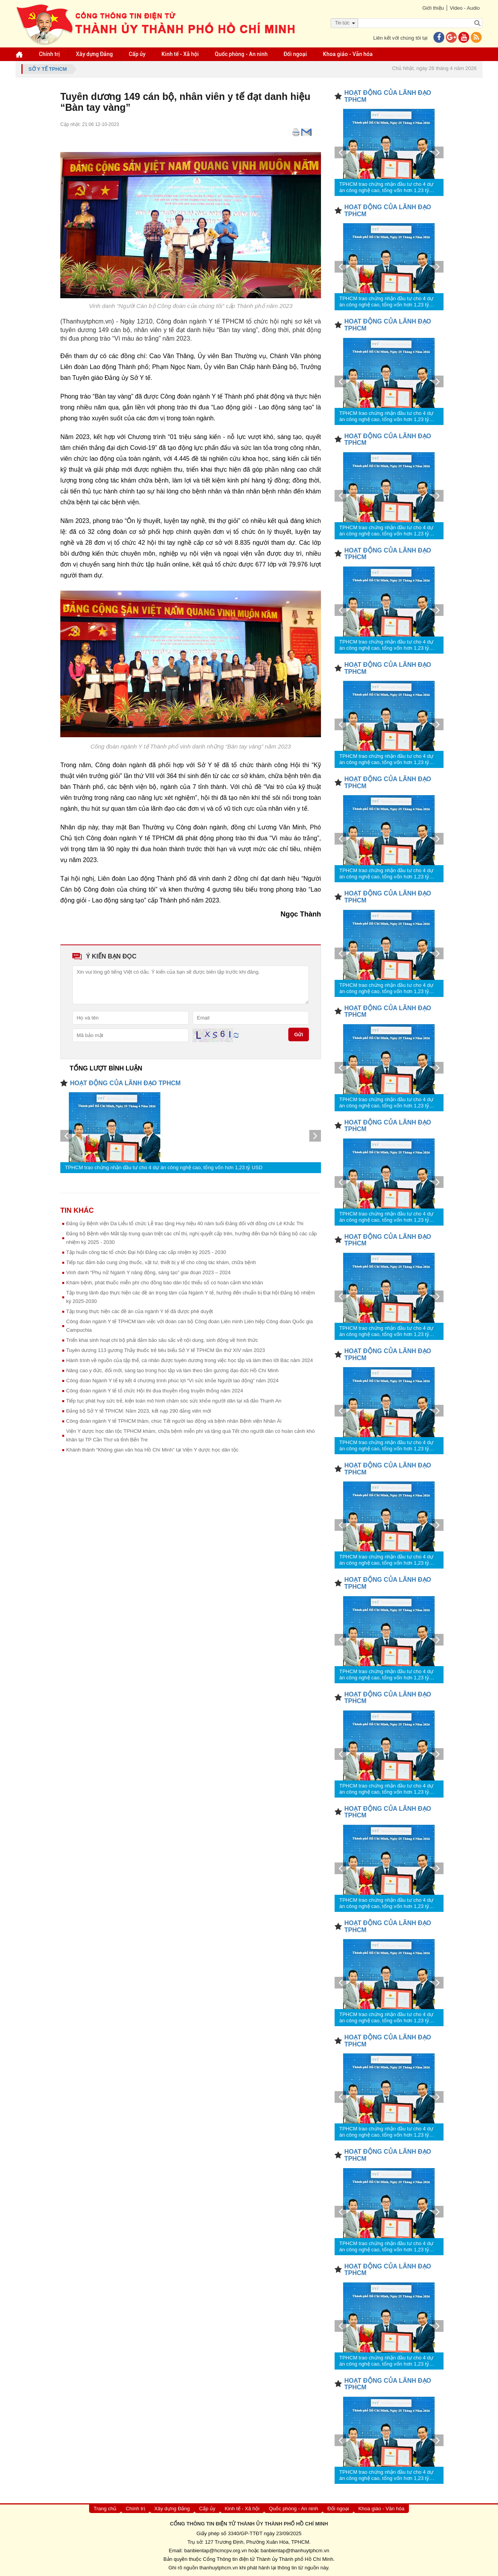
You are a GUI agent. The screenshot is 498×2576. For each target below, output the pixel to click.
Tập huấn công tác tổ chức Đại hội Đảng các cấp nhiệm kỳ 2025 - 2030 (146, 1252)
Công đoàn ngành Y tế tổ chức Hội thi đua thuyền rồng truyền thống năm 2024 (154, 1391)
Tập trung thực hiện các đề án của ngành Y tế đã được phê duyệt (139, 1311)
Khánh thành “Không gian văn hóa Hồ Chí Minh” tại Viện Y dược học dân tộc (152, 1450)
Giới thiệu (433, 8)
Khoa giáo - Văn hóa (348, 54)
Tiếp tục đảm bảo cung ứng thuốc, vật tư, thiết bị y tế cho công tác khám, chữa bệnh (161, 1262)
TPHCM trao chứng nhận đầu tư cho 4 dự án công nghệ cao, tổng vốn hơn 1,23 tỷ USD (164, 1167)
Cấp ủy (137, 54)
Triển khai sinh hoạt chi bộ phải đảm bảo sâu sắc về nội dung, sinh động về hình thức (162, 1340)
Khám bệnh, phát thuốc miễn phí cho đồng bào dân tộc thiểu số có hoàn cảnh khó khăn (164, 1282)
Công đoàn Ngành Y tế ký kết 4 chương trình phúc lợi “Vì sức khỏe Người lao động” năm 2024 (172, 1380)
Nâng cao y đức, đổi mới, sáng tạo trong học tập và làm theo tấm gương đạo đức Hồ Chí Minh (172, 1370)
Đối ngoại (295, 54)
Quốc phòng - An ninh (241, 54)
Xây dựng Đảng (94, 54)
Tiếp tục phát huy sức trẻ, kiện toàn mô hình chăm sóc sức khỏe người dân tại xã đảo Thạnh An (173, 1401)
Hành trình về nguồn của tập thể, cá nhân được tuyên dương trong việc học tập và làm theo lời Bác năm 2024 (189, 1360)
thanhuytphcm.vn (219, 2568)
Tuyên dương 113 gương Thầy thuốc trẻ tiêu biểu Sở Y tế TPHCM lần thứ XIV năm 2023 (165, 1350)
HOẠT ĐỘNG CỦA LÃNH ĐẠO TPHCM (125, 1083)
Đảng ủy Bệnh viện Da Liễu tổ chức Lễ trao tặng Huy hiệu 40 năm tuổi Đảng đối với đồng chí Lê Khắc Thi (184, 1223)
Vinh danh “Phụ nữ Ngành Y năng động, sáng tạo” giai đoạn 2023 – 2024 (148, 1272)
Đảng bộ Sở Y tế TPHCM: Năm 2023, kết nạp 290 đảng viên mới (138, 1411)
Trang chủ (105, 2508)
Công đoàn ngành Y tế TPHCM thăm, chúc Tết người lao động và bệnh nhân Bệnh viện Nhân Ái (173, 1421)
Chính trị (49, 54)
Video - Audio (465, 8)
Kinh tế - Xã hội (180, 54)
